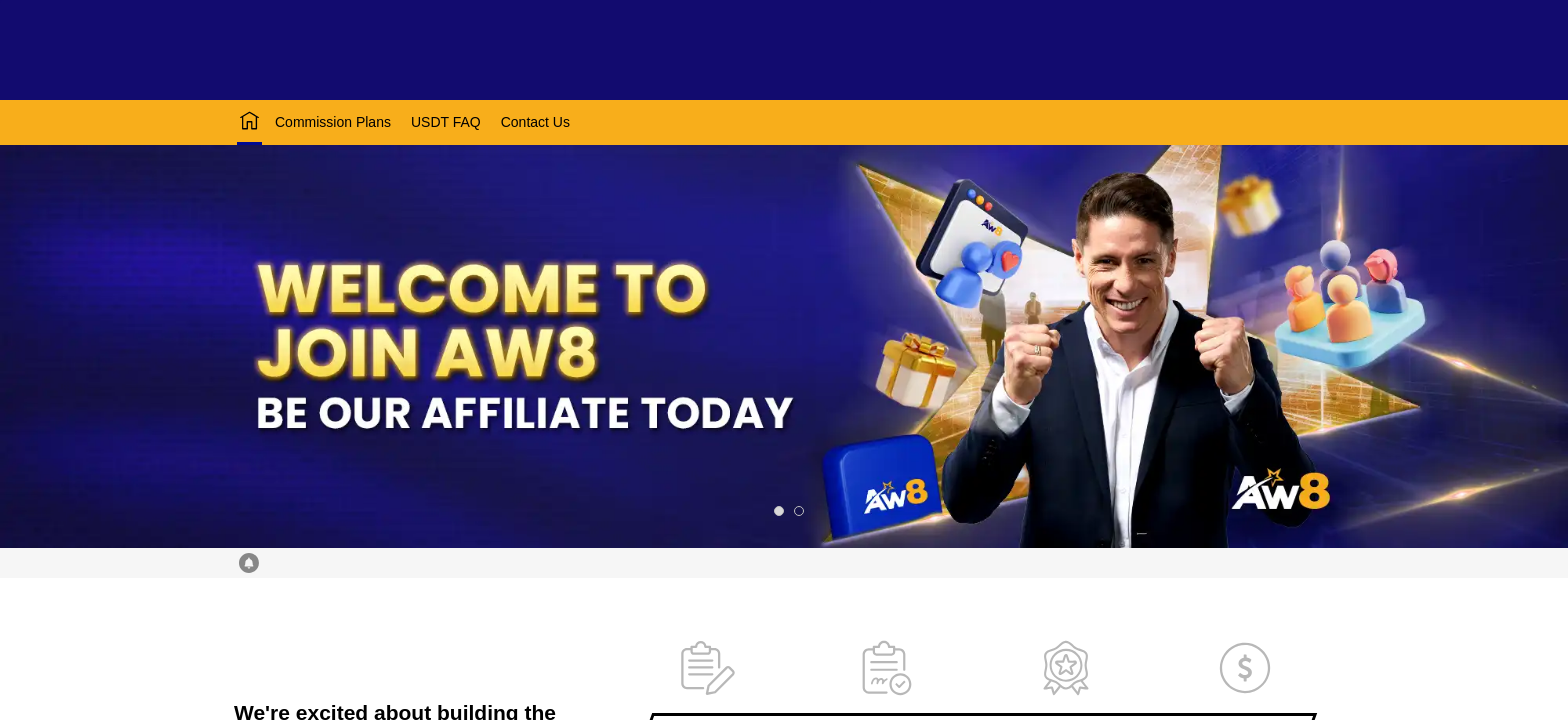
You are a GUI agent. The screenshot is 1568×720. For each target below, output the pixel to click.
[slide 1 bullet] (779, 511)
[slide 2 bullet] (799, 511)
